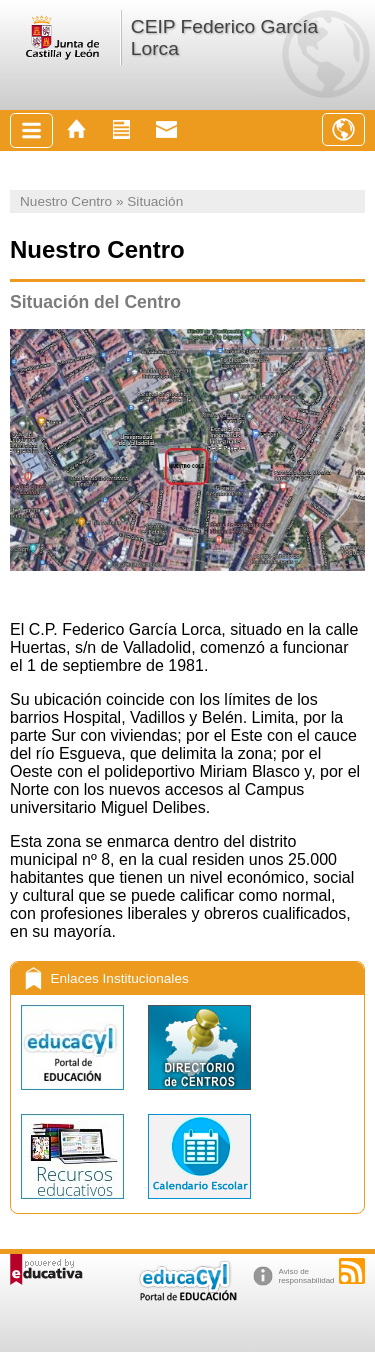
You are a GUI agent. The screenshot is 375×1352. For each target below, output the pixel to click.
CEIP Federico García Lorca (224, 37)
